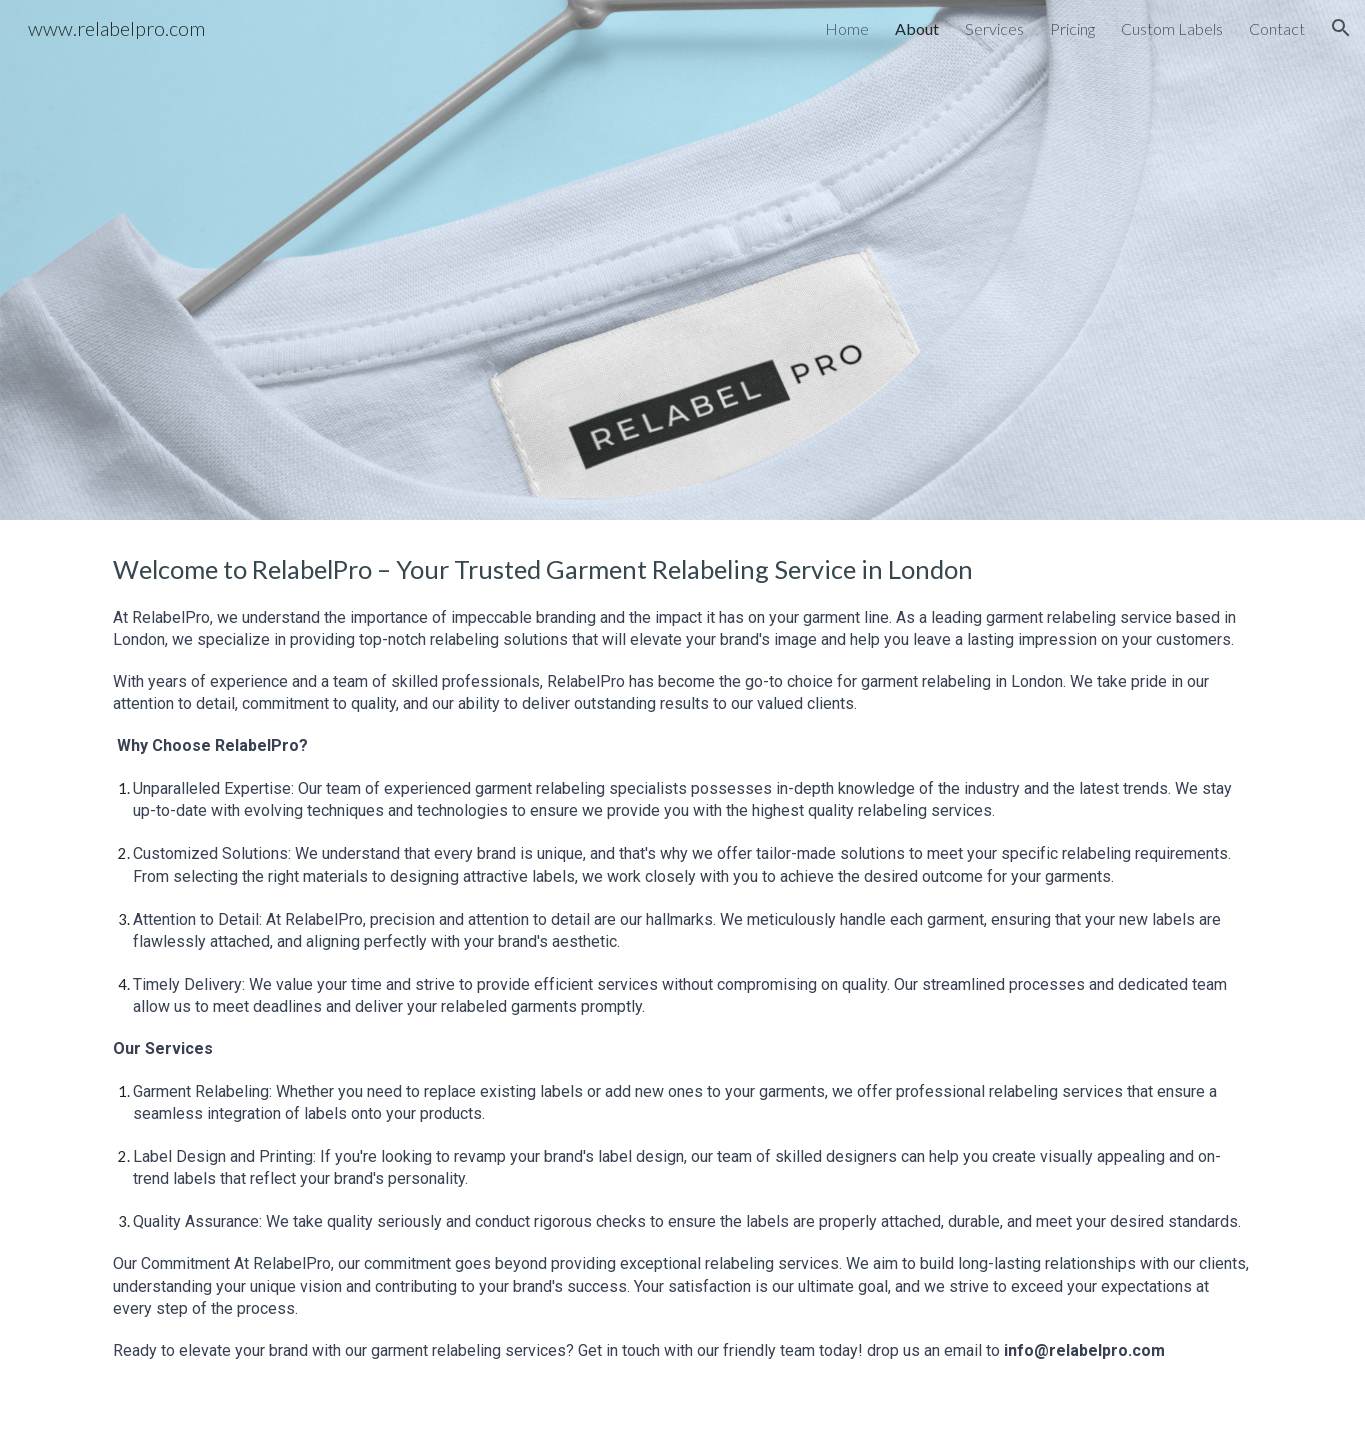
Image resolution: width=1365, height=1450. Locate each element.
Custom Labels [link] (1172, 28)
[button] (1341, 28)
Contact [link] (1277, 28)
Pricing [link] (1072, 28)
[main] (682, 985)
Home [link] (847, 28)
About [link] (917, 28)
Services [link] (994, 28)
